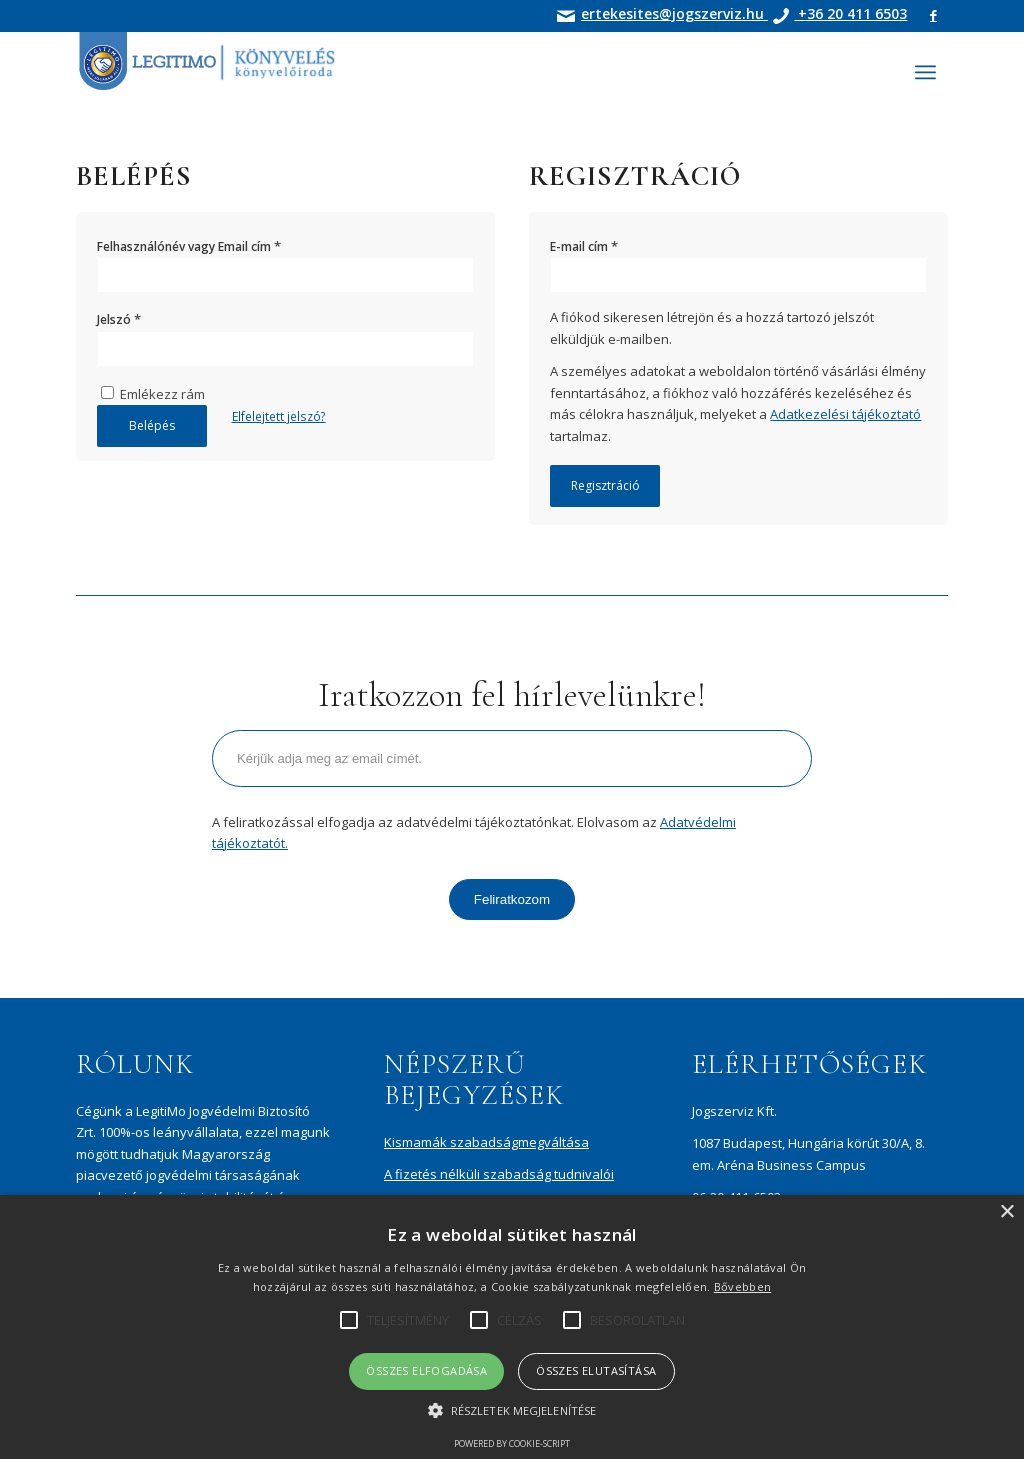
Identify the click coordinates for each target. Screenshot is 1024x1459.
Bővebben (742, 1286)
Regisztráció (605, 485)
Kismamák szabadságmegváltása (486, 1142)
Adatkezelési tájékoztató (845, 414)
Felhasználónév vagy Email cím (189, 246)
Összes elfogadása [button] (426, 1370)
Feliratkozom (512, 899)
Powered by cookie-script (512, 1443)
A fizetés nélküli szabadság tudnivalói (499, 1174)
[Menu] (925, 72)
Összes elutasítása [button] (596, 1370)
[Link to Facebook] (933, 15)
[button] (512, 1410)
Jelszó (119, 319)
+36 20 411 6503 (850, 13)
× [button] (1006, 1212)
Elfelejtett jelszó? (279, 416)
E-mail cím (584, 246)
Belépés (152, 425)
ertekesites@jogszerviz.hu (674, 13)
